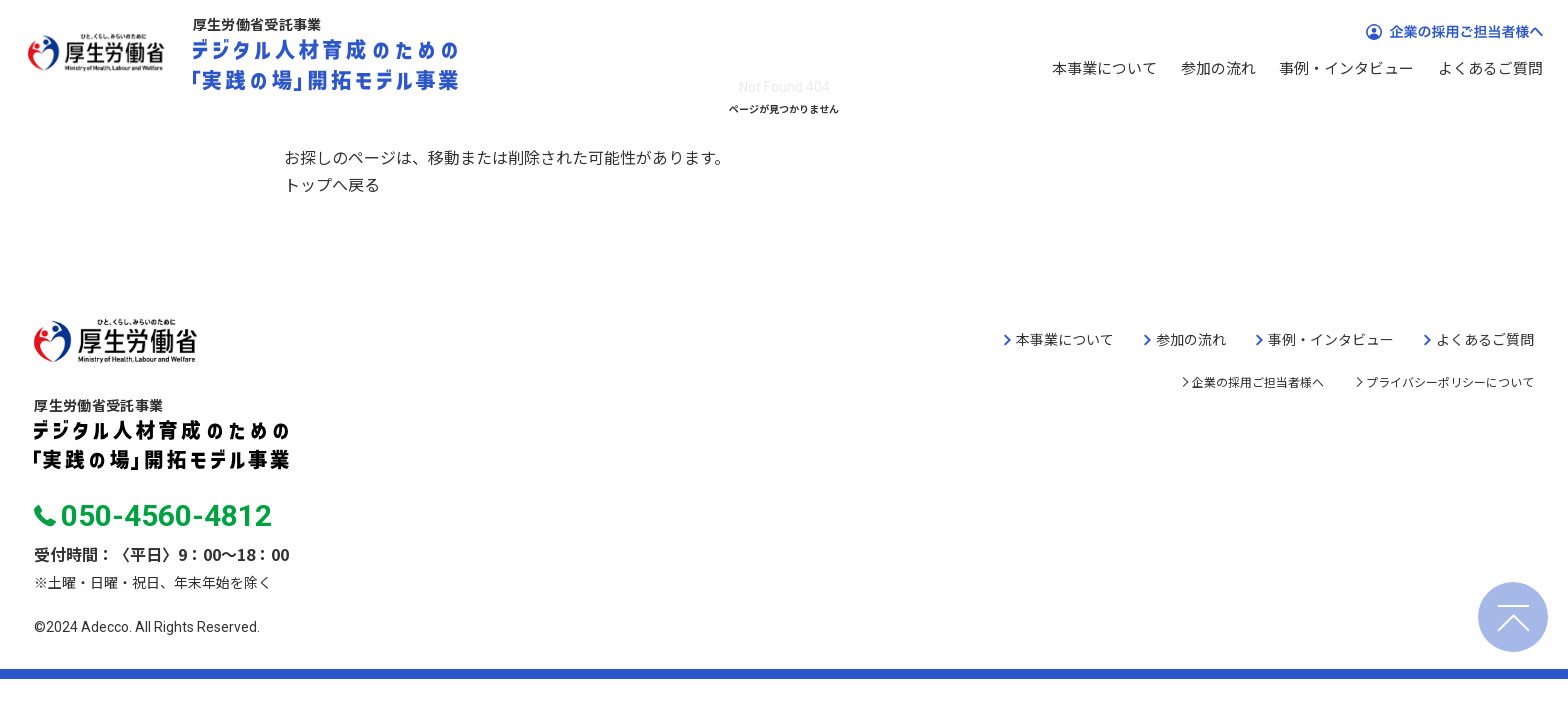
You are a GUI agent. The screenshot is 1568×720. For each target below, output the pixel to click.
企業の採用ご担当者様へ (1258, 381)
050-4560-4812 (152, 515)
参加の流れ (1218, 67)
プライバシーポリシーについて (1450, 381)
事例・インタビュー (1346, 67)
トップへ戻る (332, 184)
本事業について (1104, 67)
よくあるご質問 (1490, 67)
